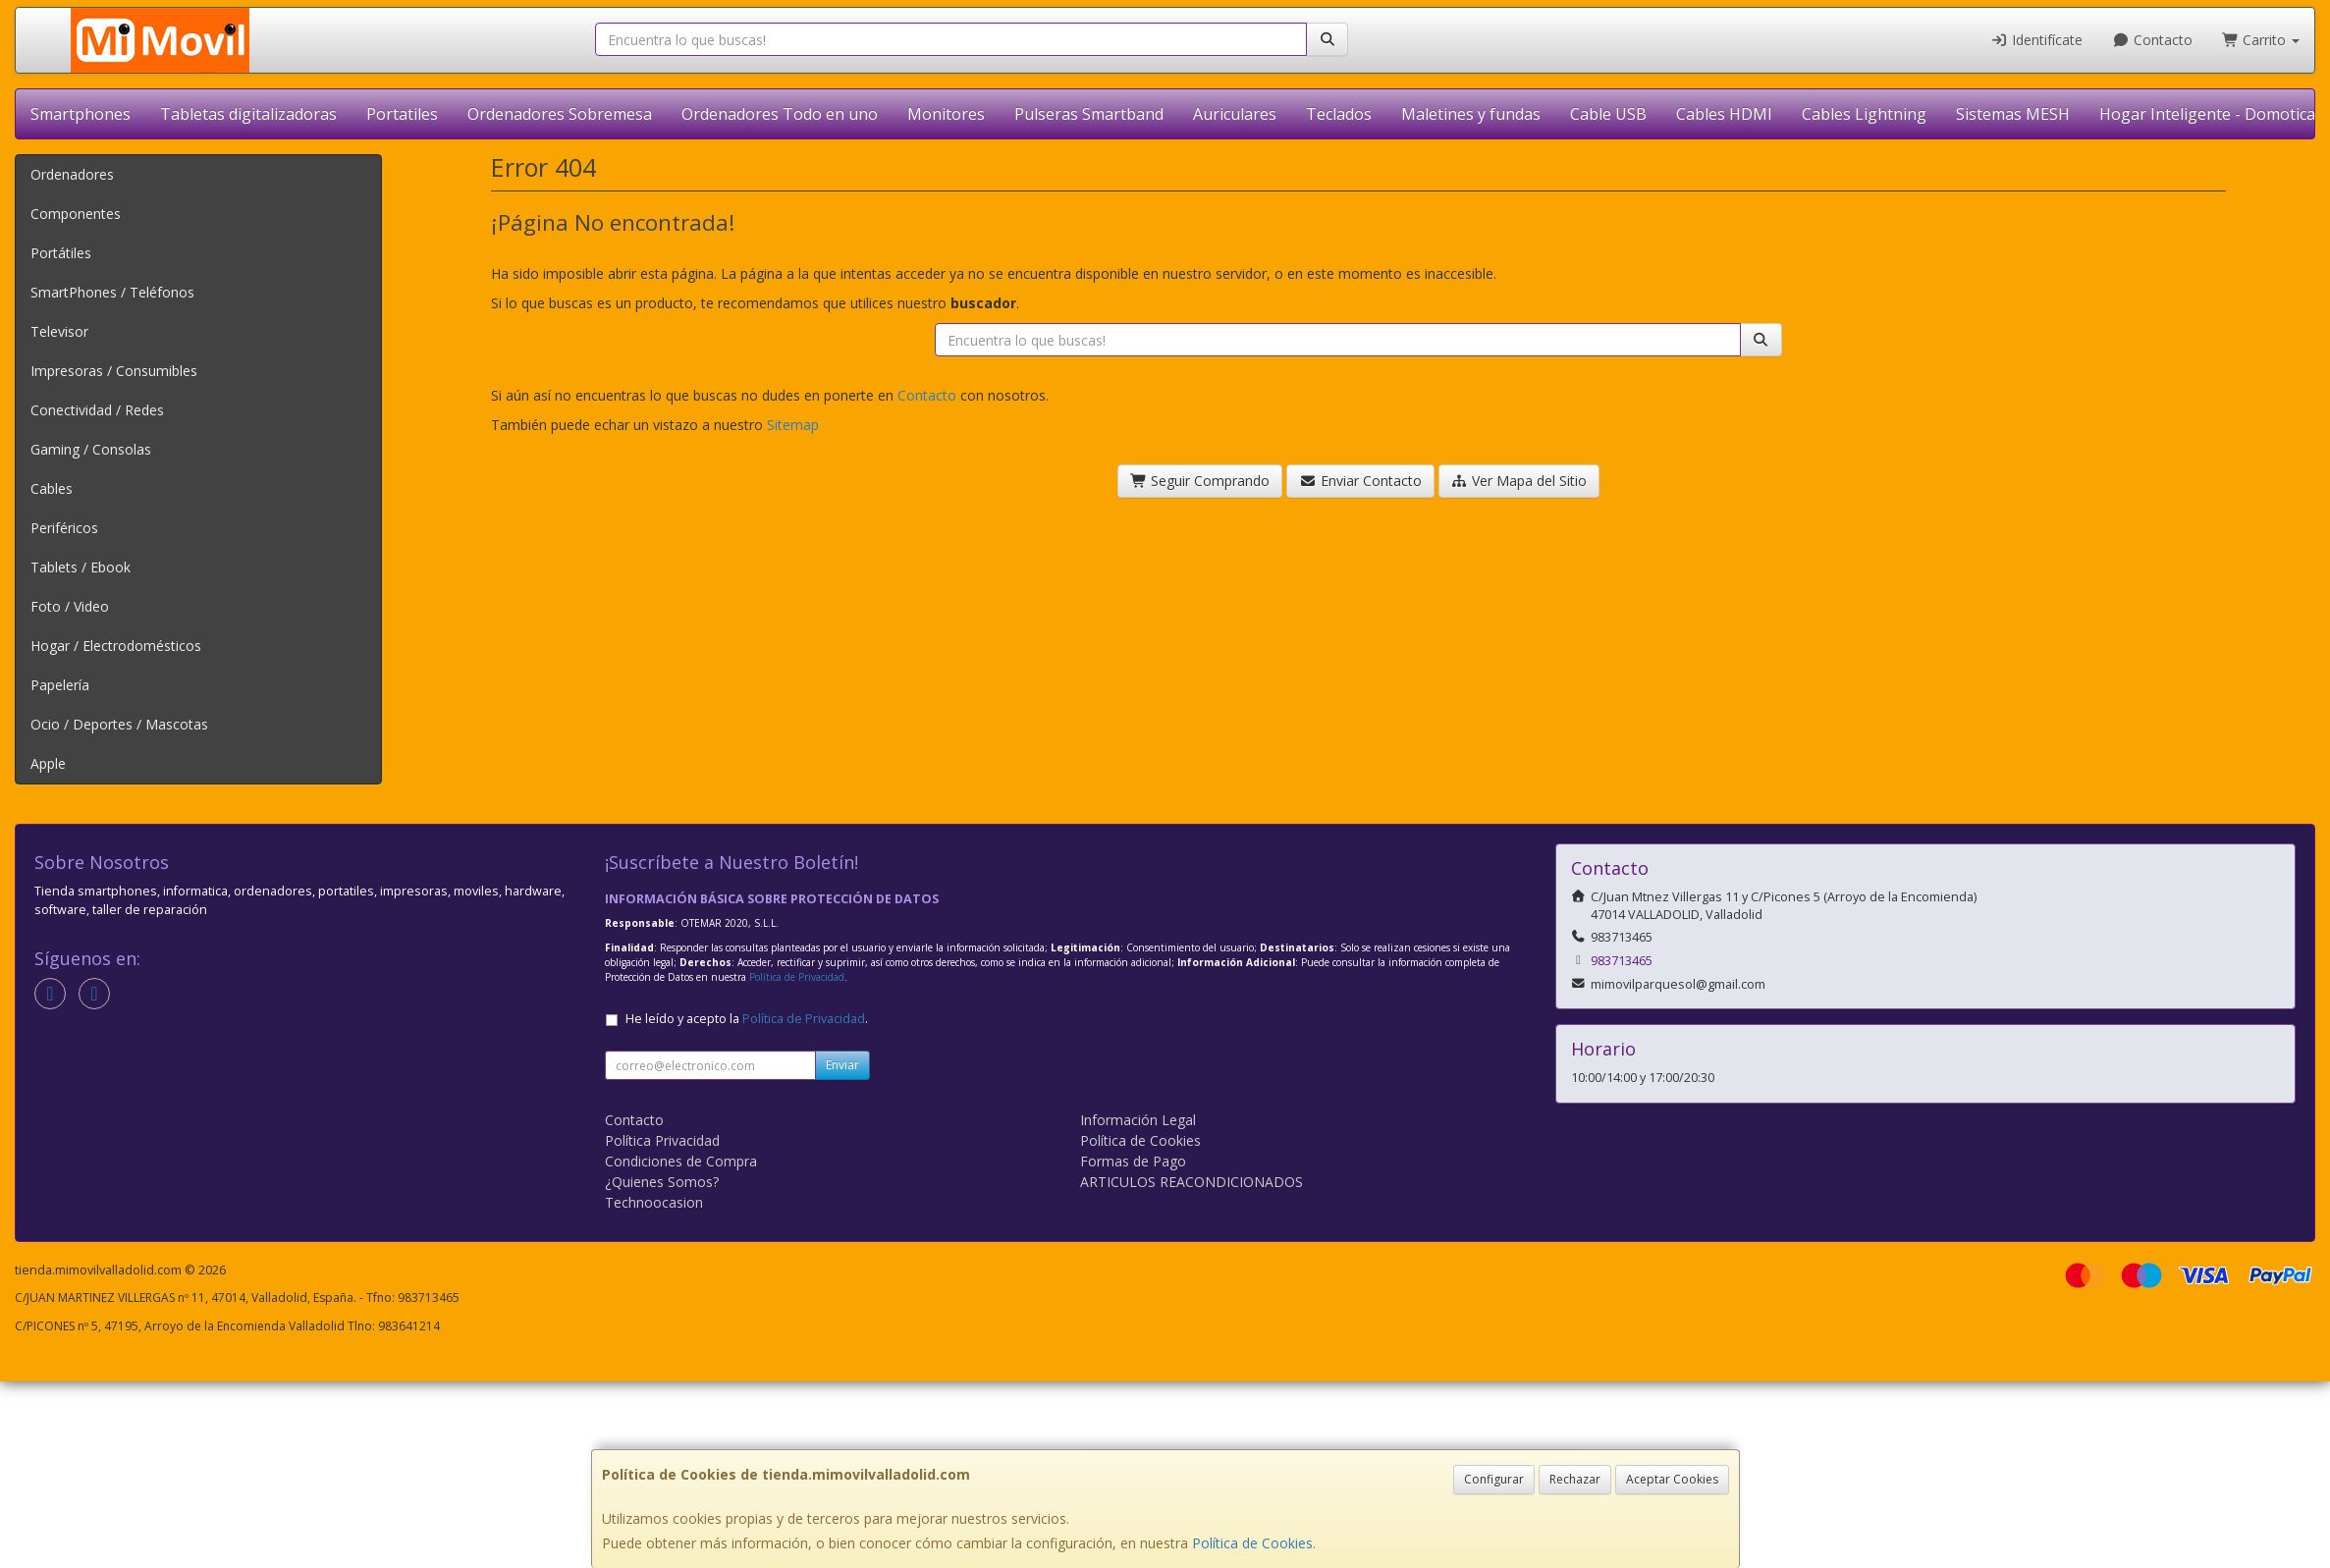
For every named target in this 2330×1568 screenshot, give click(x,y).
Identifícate (2037, 39)
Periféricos (64, 527)
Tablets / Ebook (80, 567)
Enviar (842, 1064)
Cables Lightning (1864, 114)
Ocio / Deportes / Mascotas (119, 724)
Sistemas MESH (2013, 114)
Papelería (59, 685)
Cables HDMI (1724, 114)
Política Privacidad (662, 1140)
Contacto (2152, 39)
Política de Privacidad (796, 977)
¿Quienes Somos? (662, 1181)
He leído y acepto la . (746, 1018)
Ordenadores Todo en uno (779, 114)
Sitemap (793, 424)
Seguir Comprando (1200, 480)
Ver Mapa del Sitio (1519, 480)
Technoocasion (654, 1202)
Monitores (946, 114)
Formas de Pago (1133, 1161)
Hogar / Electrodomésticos (115, 645)
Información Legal (1138, 1119)
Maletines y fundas (1471, 114)
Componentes (75, 213)
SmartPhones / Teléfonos (112, 292)
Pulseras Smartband (1089, 114)
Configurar (1494, 1479)
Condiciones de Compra (681, 1161)
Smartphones (80, 114)
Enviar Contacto (1360, 480)
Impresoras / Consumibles (113, 370)
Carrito (2261, 39)
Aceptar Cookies (1672, 1479)
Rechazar (1574, 1479)
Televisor (59, 331)
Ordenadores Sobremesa (559, 114)
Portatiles (402, 114)
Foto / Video (69, 606)
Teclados (1339, 114)
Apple (48, 763)
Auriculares (1234, 114)
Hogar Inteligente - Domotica (2207, 114)
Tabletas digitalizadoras (248, 114)
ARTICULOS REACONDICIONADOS (1191, 1181)
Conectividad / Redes (97, 410)
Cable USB (1608, 114)
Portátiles (60, 252)
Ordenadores (72, 174)
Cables (51, 488)
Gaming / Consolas (90, 449)
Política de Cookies (1252, 1543)
